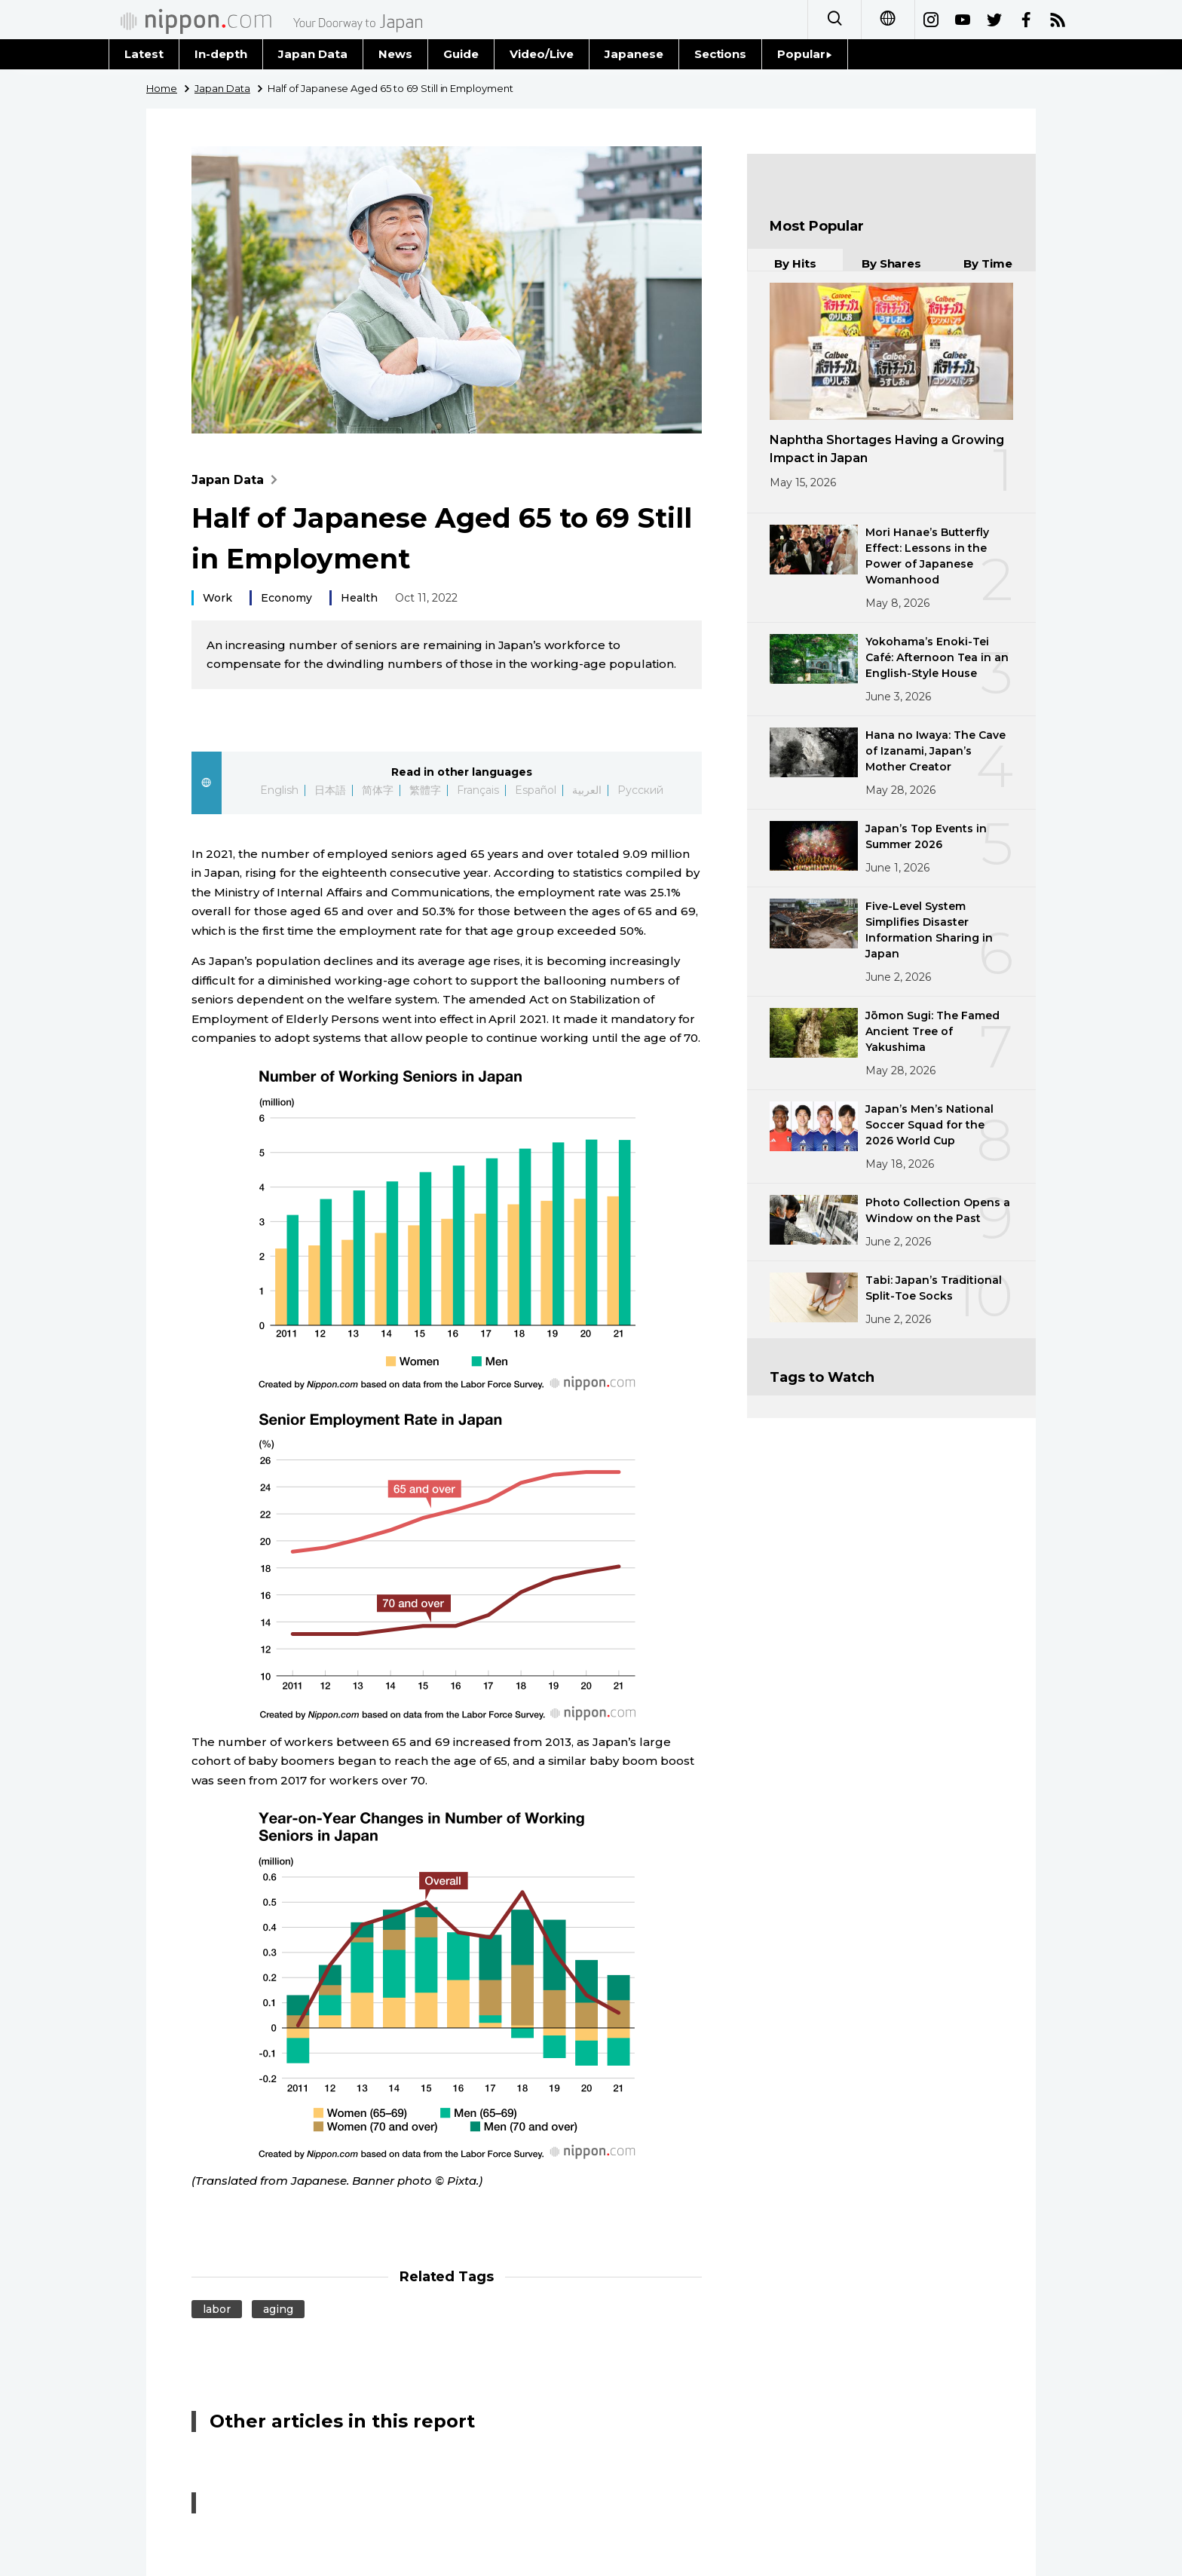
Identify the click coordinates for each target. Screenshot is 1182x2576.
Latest (144, 54)
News (395, 54)
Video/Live (542, 54)
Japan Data (313, 54)
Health (359, 598)
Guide (461, 54)
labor (217, 2309)
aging (278, 2309)
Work (217, 598)
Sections (720, 54)
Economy (286, 598)
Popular (804, 54)
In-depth (220, 54)
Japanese (634, 54)
